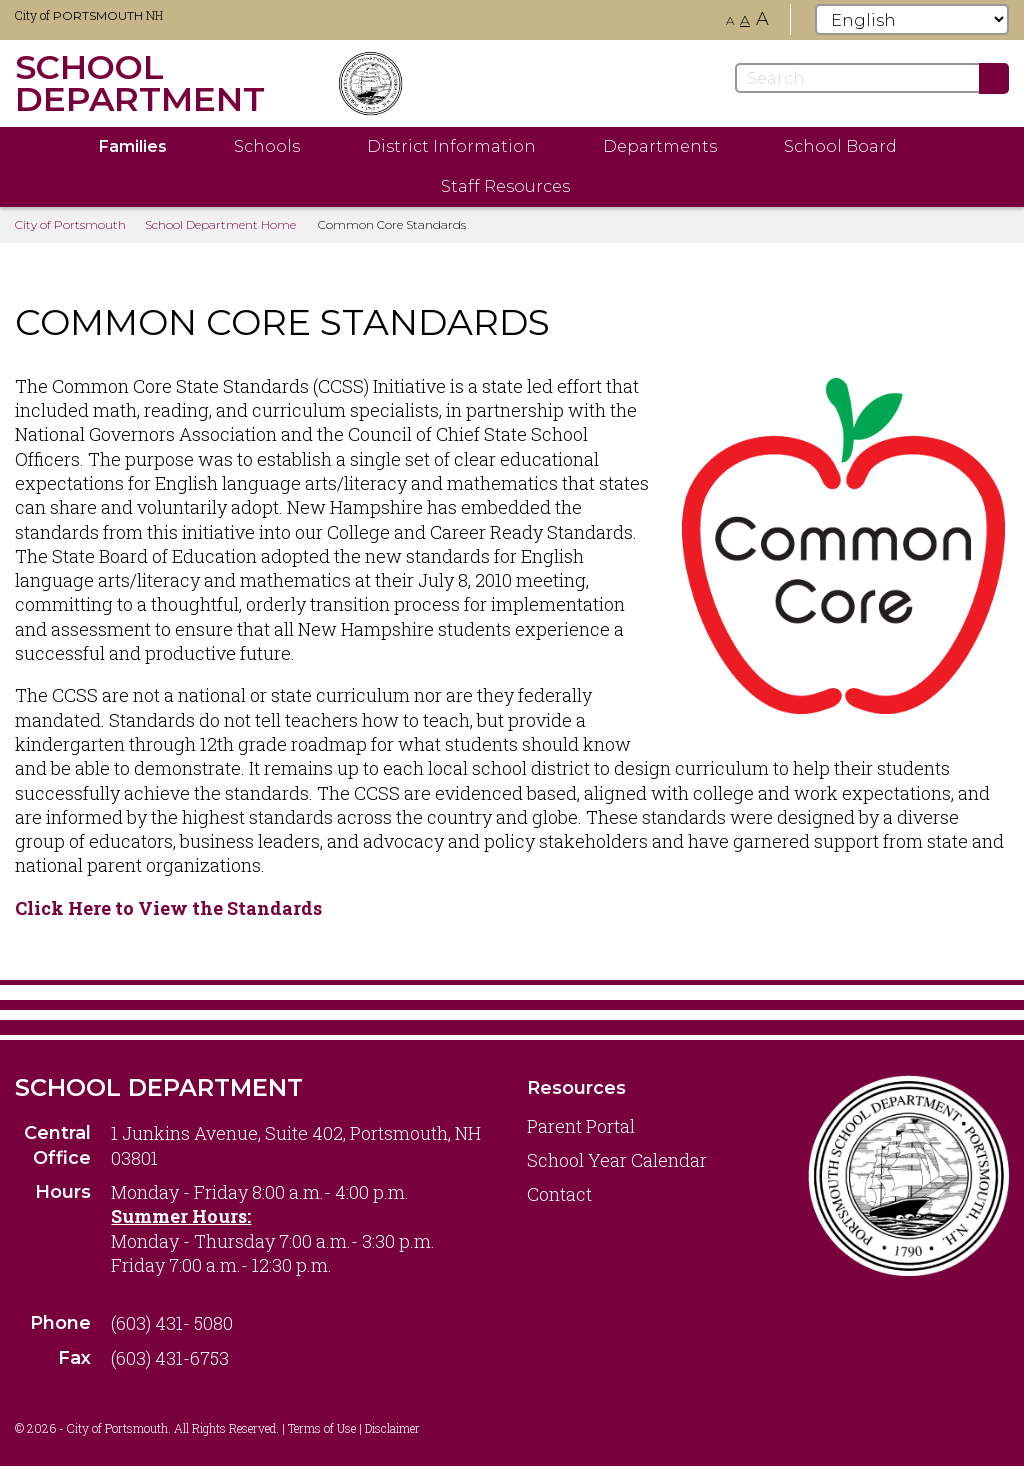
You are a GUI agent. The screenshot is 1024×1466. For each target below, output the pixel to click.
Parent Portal (581, 1126)
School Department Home (220, 224)
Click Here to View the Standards (168, 908)
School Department (159, 1087)
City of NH (89, 15)
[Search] (872, 78)
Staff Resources (505, 186)
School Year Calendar (617, 1160)
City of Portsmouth (70, 224)
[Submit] (994, 78)
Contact (559, 1194)
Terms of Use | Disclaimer (354, 1428)
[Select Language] (912, 19)
